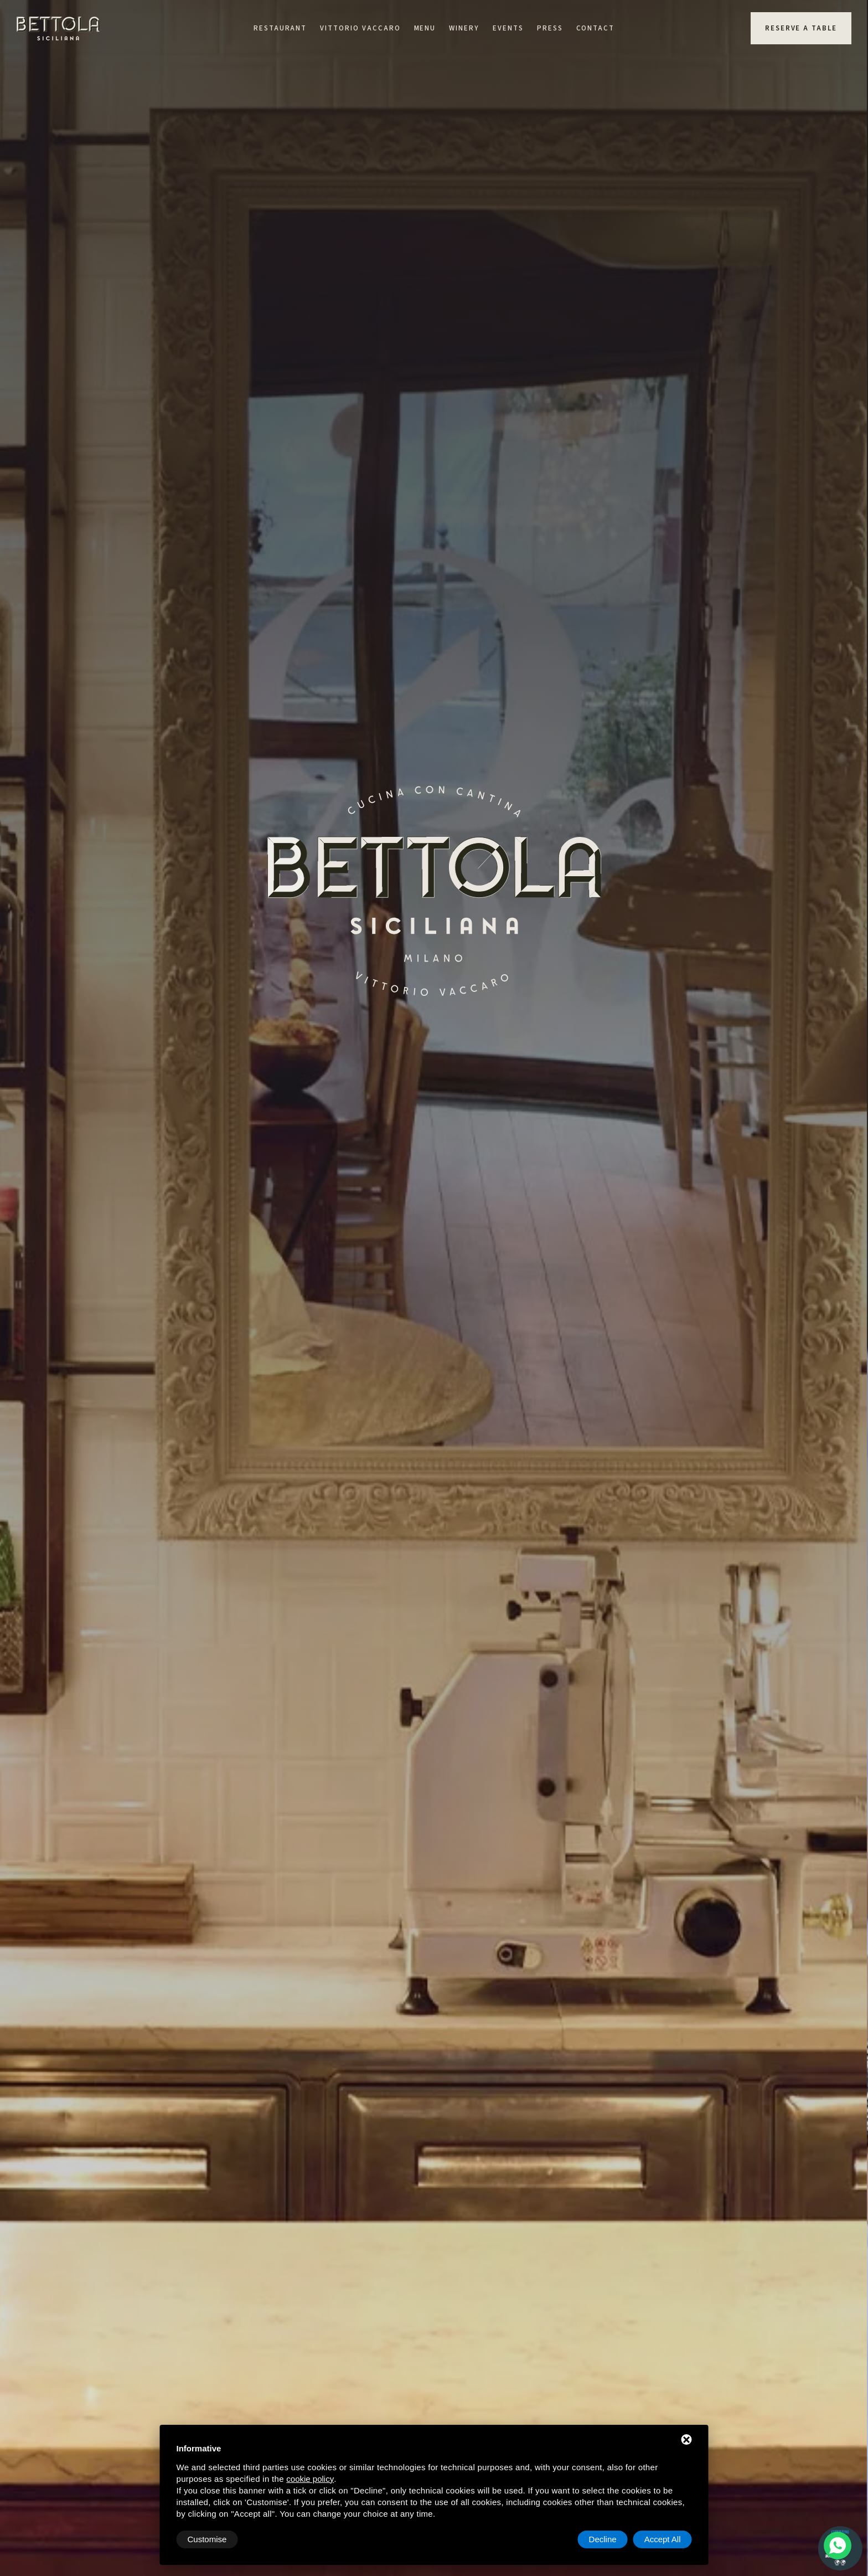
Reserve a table (801, 28)
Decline (603, 2539)
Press (550, 28)
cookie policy (310, 2479)
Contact (595, 28)
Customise (207, 2539)
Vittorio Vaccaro (360, 28)
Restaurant (280, 28)
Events (508, 28)
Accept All (662, 2539)
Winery (464, 28)
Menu (425, 28)
